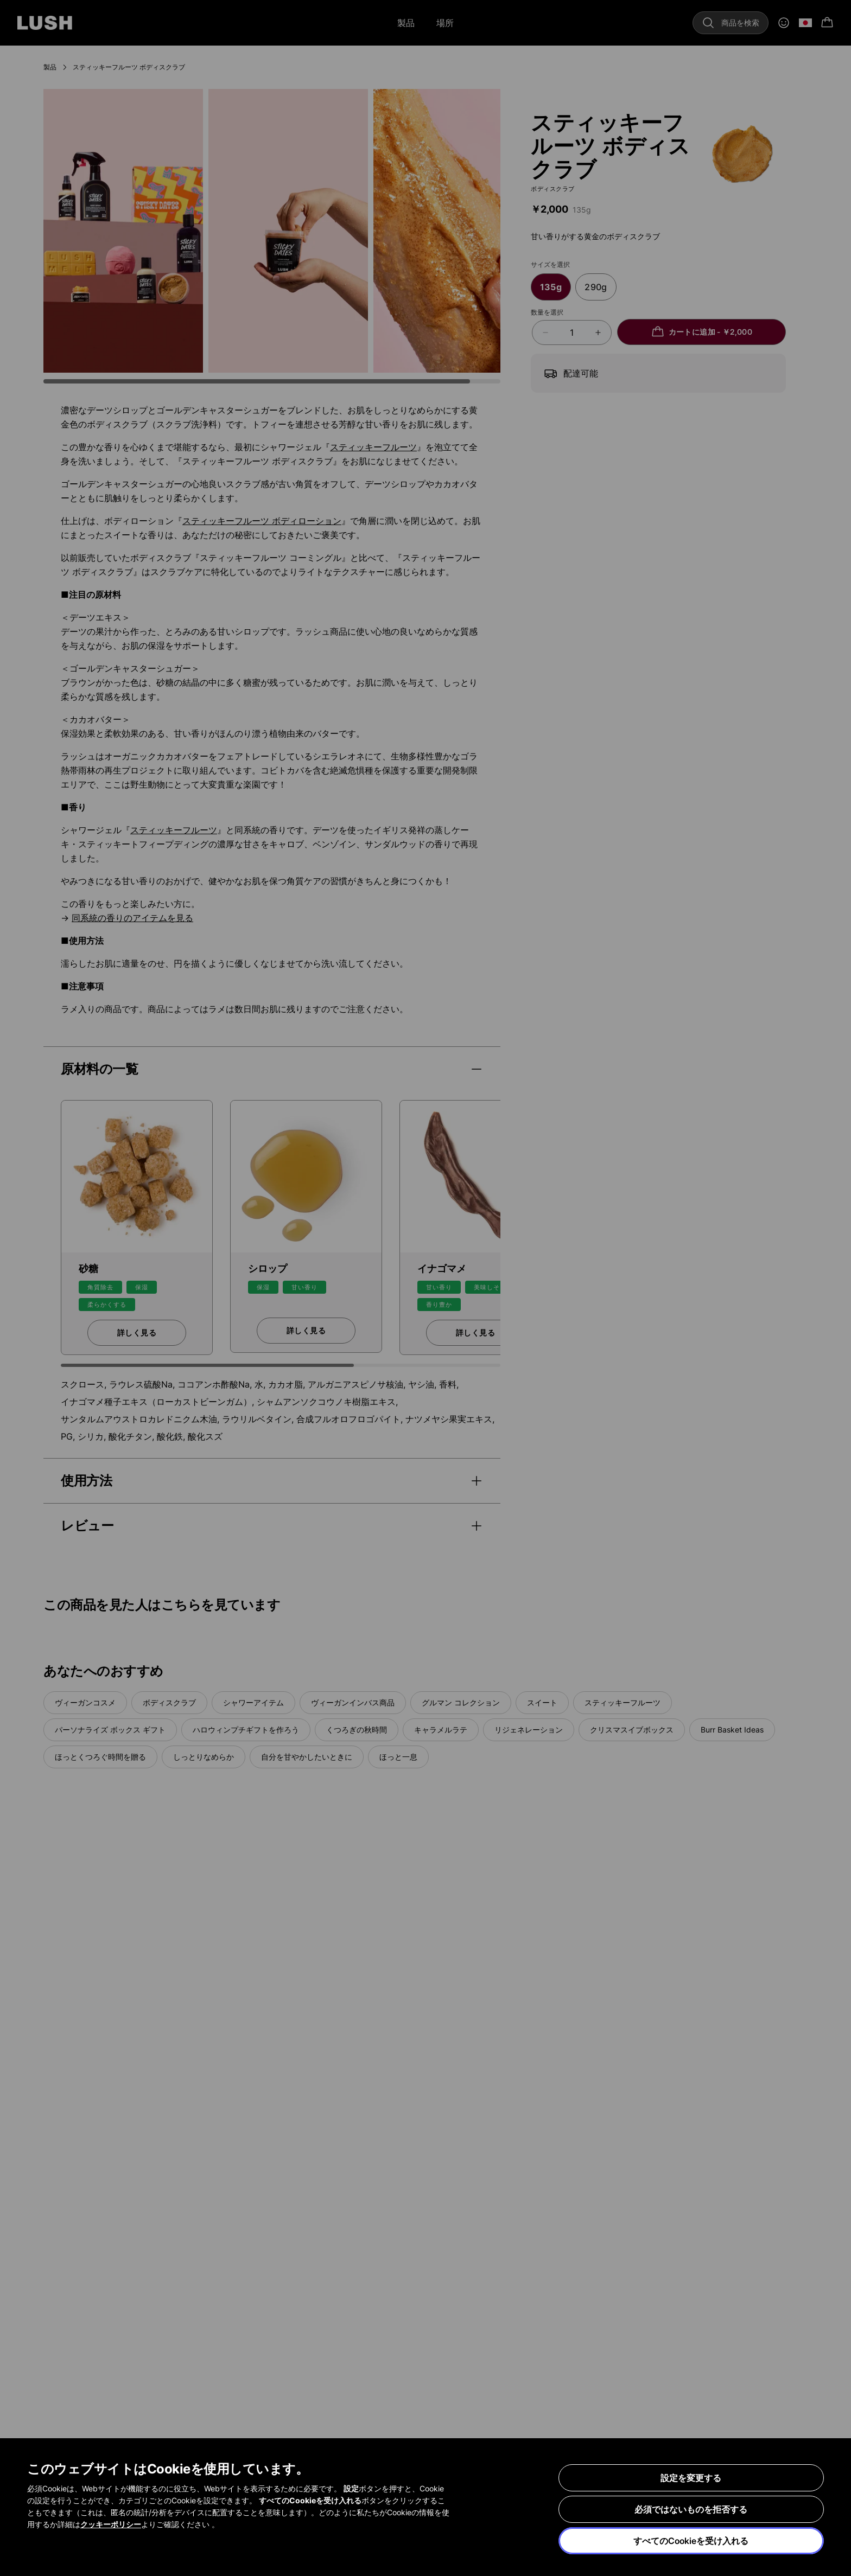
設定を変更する (691, 2477)
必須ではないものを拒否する (690, 2509)
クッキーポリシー (110, 2524)
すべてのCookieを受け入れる (690, 2540)
